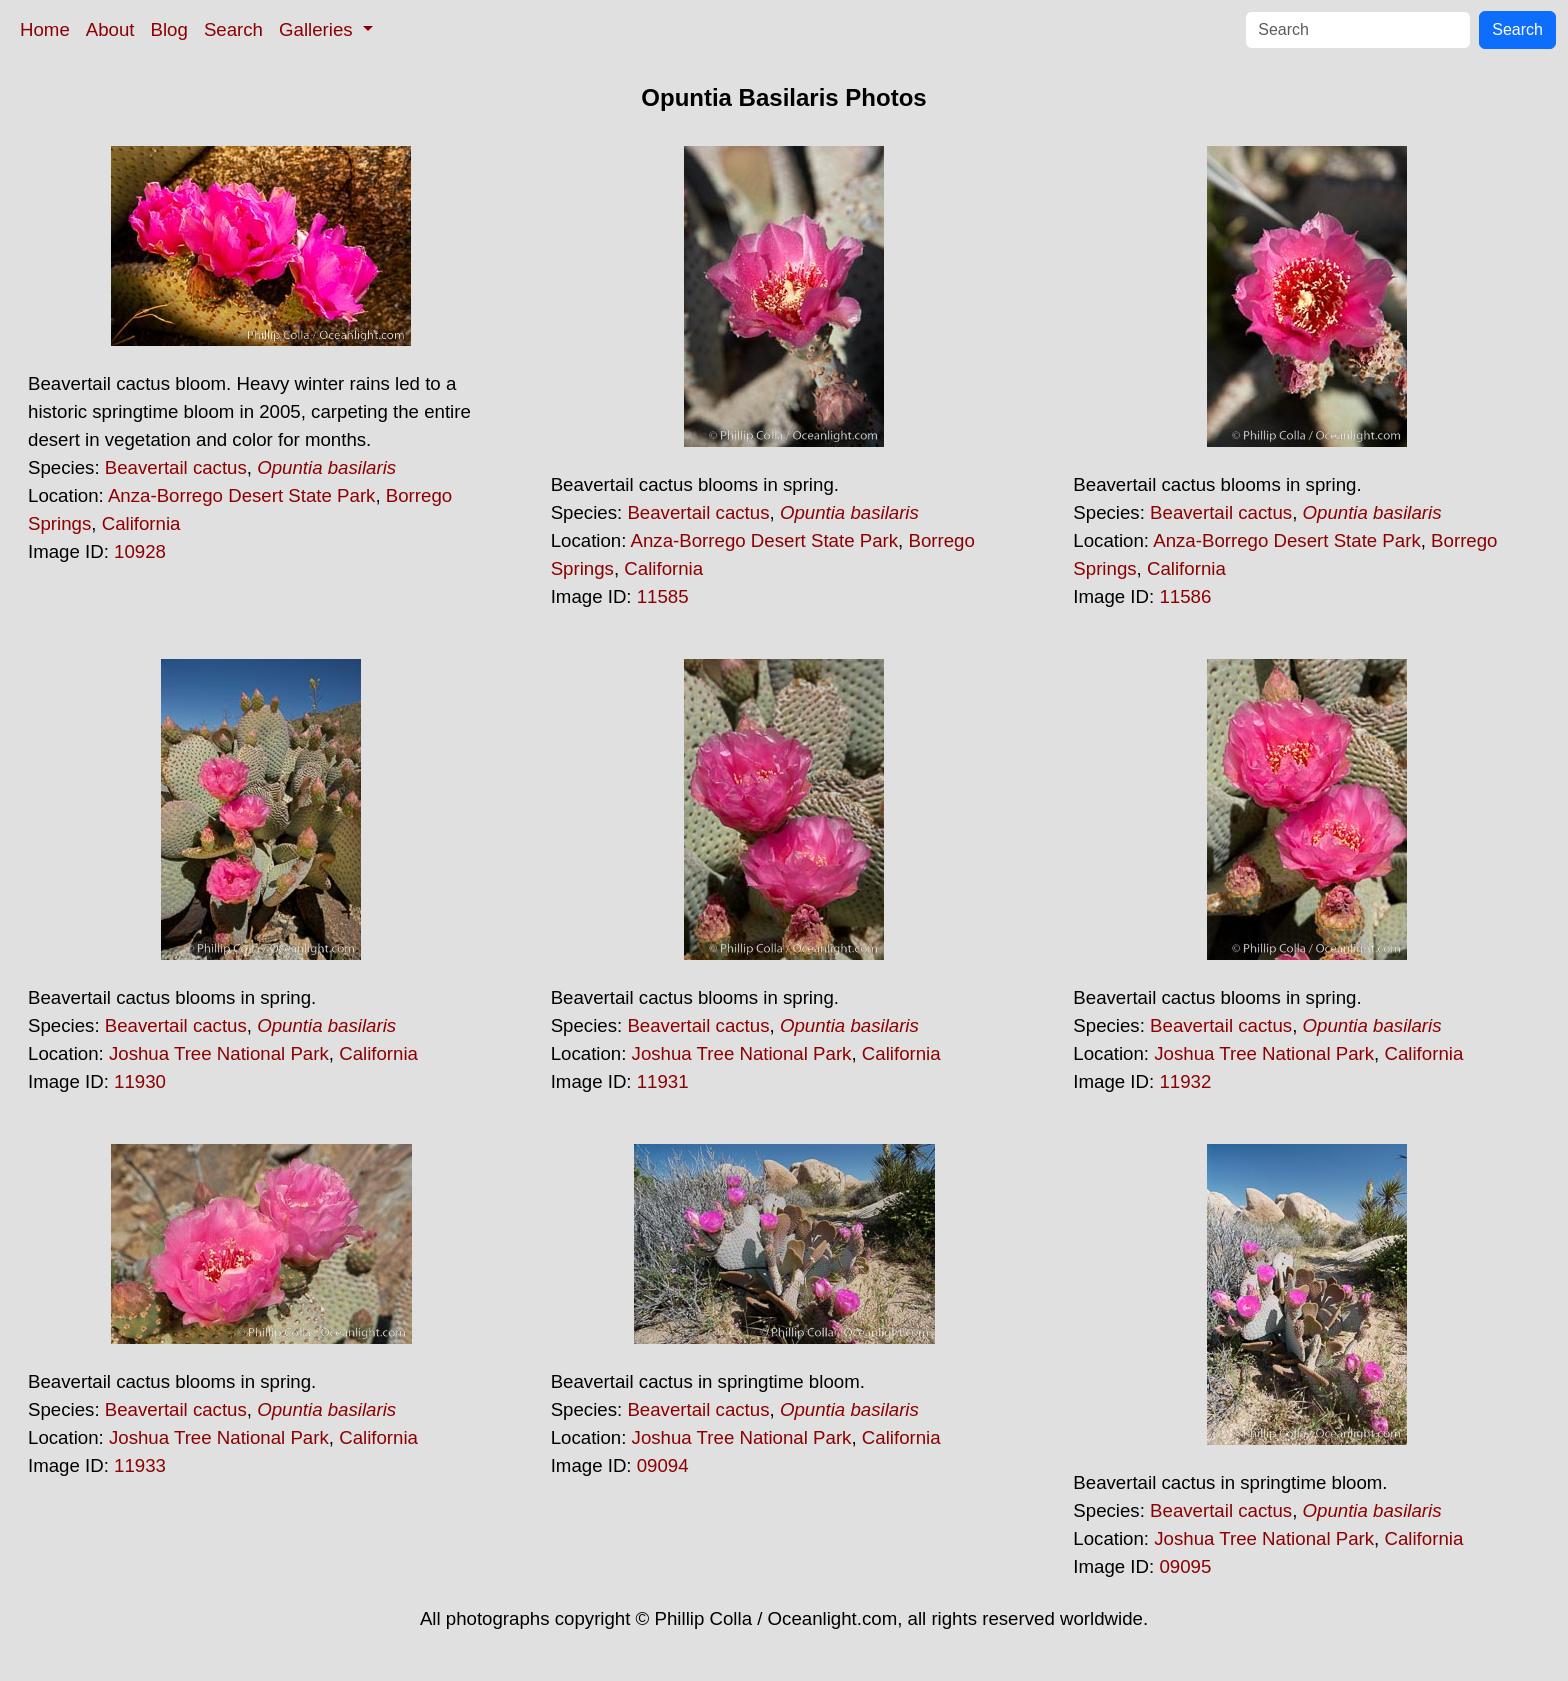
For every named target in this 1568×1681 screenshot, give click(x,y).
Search (233, 29)
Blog (169, 29)
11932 (1185, 1081)
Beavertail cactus (176, 467)
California (141, 523)
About (110, 29)
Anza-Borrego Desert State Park (242, 495)
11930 (140, 1081)
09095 (1185, 1566)
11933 (140, 1465)
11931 (663, 1081)
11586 (1185, 596)
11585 (663, 596)
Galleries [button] (318, 29)
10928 (140, 551)
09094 (663, 1465)
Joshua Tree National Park (219, 1053)
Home (45, 29)
